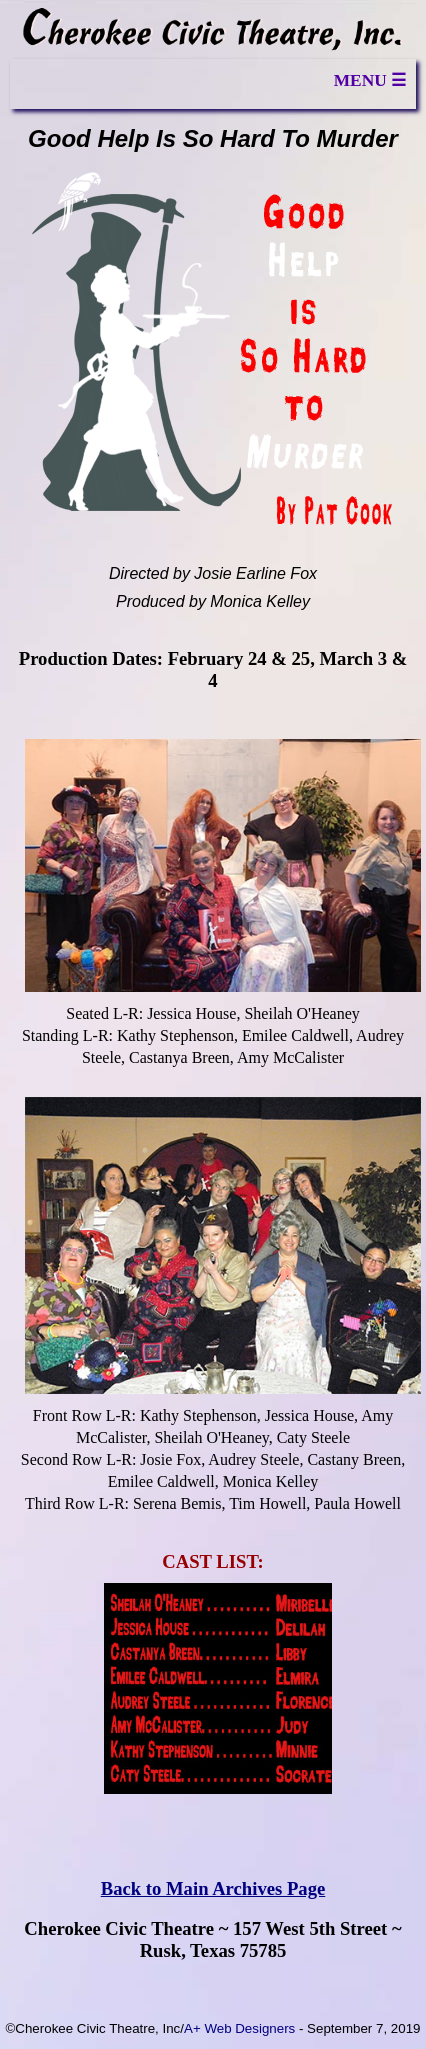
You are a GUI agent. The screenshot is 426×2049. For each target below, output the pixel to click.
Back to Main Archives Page (213, 1888)
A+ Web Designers (239, 2028)
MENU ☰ (370, 80)
